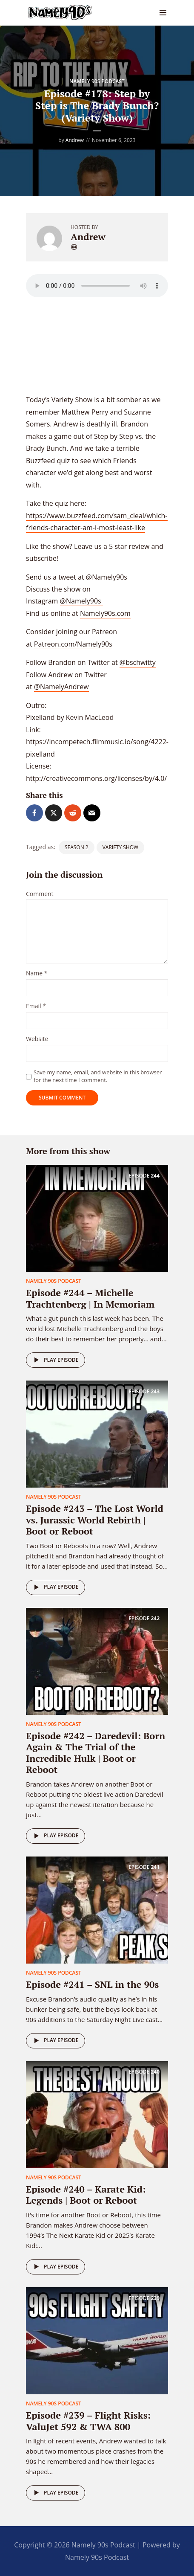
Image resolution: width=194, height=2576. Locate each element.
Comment (40, 894)
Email (36, 1006)
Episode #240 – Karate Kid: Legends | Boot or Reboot (86, 2194)
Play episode (54, 1360)
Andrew (75, 140)
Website (37, 1039)
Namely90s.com (105, 613)
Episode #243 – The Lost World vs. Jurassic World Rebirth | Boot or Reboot (94, 1519)
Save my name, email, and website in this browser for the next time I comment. (98, 1076)
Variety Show (120, 847)
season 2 (76, 847)
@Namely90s (107, 577)
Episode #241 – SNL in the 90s (92, 1984)
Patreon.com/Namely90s (73, 644)
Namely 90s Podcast (97, 81)
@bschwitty (138, 662)
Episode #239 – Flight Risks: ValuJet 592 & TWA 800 (88, 2420)
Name (37, 973)
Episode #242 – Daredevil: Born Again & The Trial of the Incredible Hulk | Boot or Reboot (95, 1752)
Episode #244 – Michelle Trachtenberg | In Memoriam (90, 1298)
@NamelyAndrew (61, 686)
